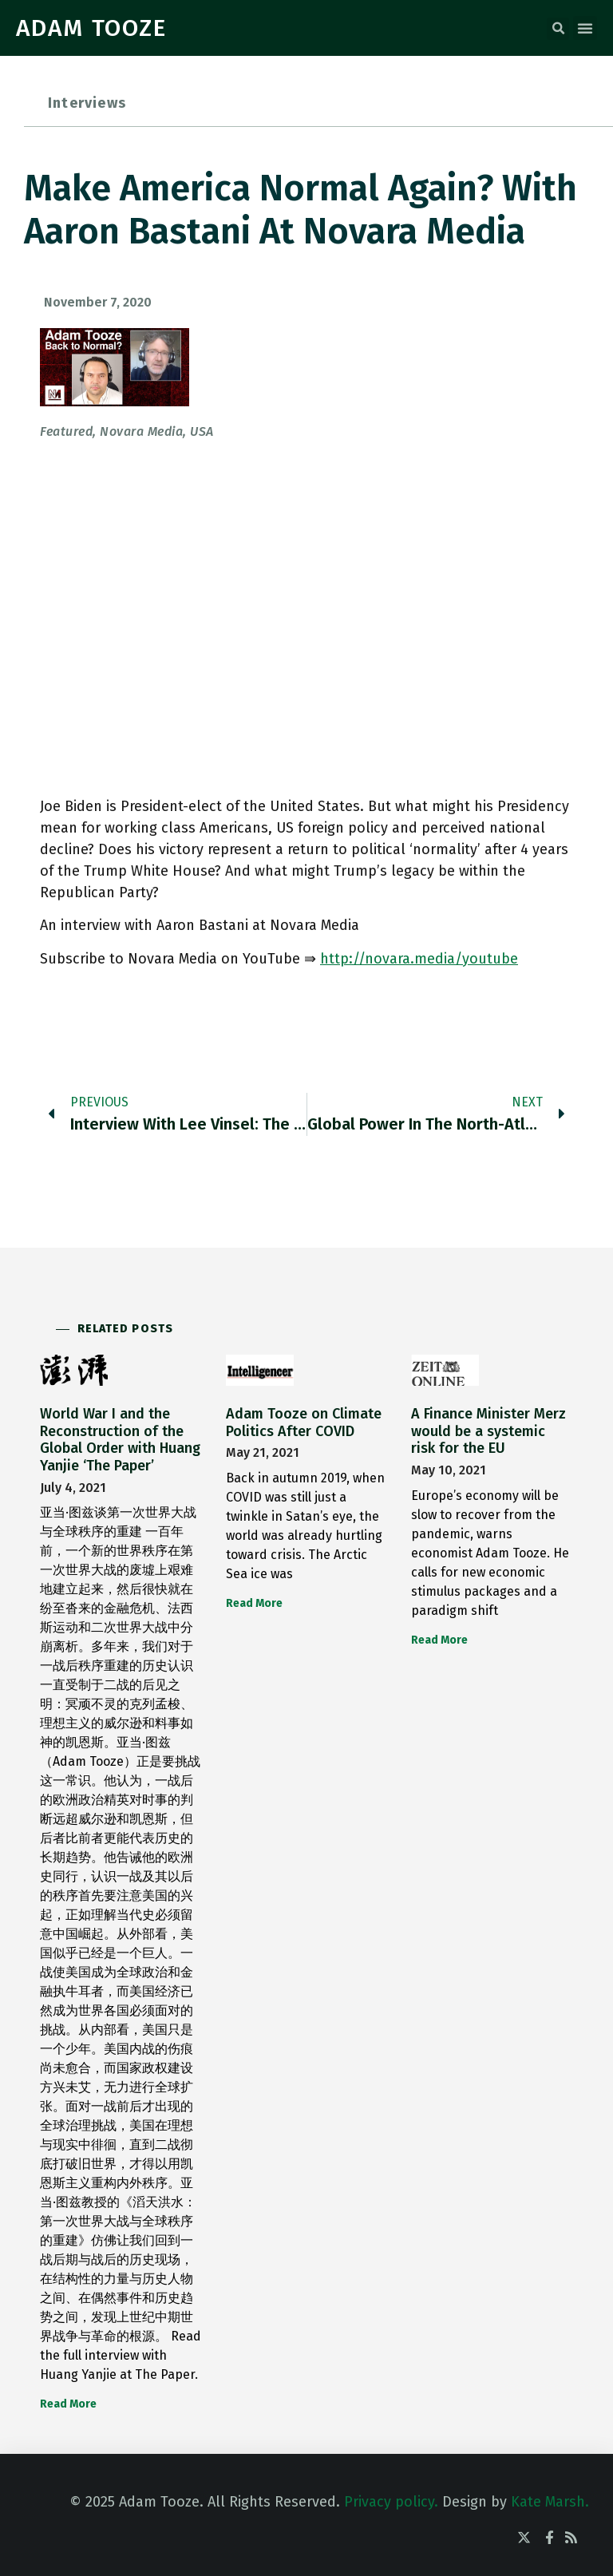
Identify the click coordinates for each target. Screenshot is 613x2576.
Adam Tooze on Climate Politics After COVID (304, 1422)
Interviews (87, 103)
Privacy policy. (391, 2502)
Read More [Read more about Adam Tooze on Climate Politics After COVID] (254, 1603)
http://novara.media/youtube (419, 958)
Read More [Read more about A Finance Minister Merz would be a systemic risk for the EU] (439, 1640)
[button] (558, 29)
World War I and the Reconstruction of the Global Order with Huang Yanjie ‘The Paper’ (120, 1439)
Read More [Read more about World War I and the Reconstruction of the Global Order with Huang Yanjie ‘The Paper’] (68, 2404)
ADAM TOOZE (91, 28)
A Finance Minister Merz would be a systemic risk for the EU (488, 1431)
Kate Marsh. (550, 2502)
